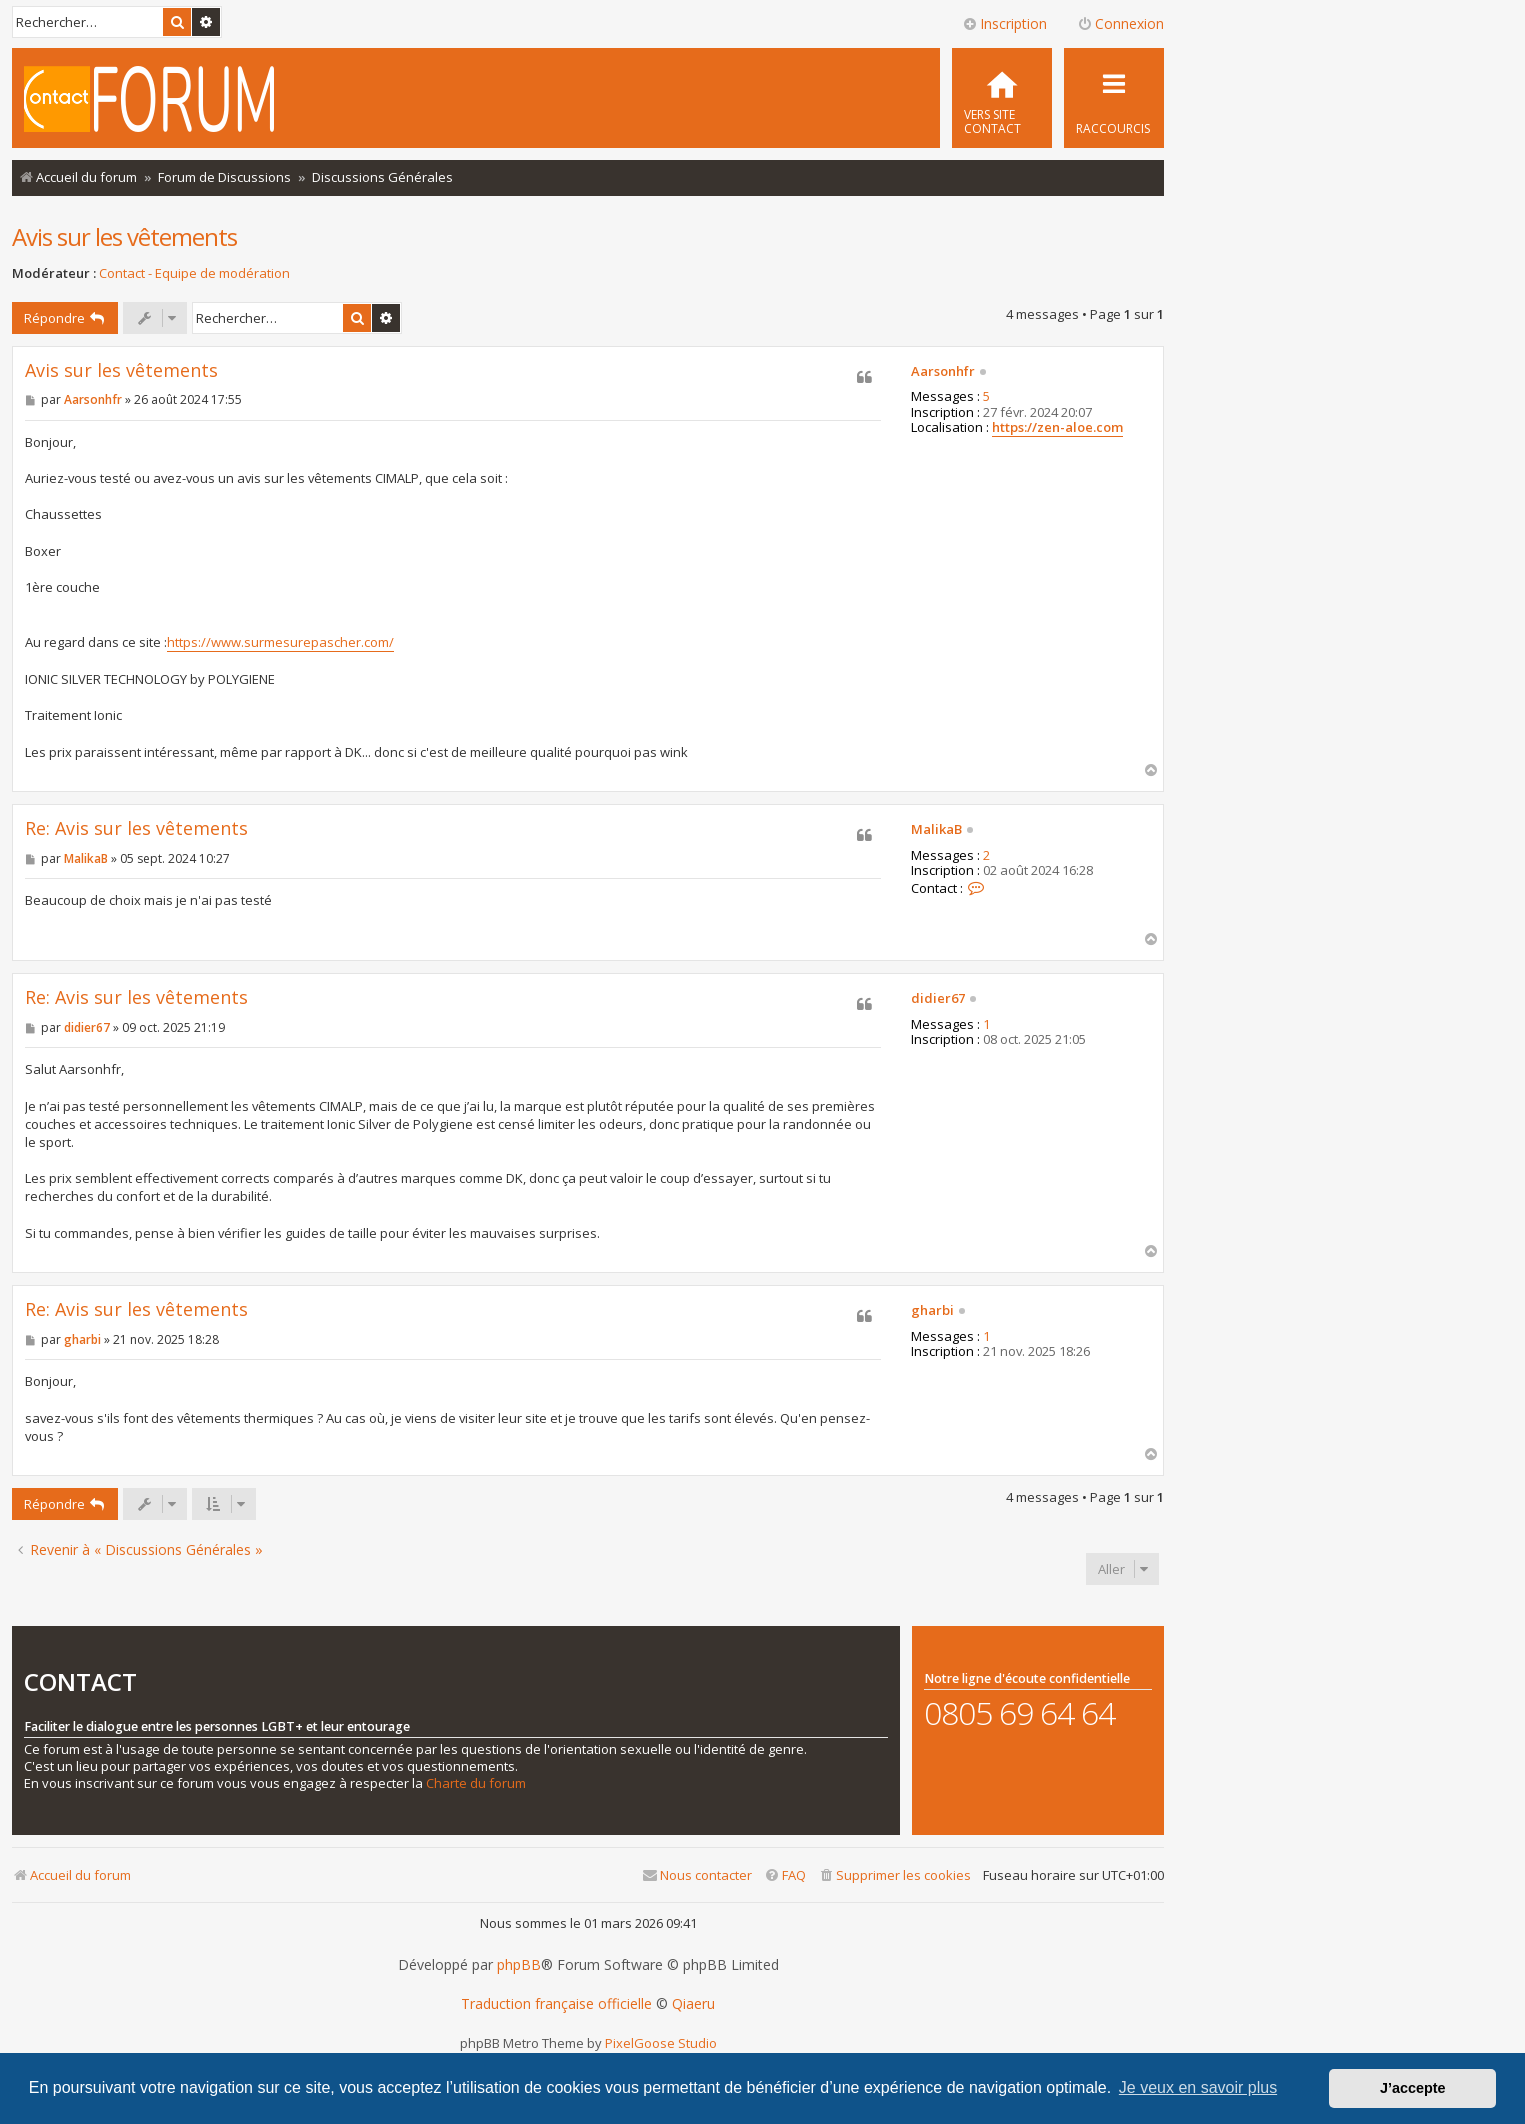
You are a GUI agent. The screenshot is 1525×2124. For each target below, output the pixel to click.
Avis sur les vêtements (124, 236)
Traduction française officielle (556, 2004)
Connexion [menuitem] (1120, 23)
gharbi (932, 1311)
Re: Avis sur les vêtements (136, 828)
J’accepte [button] (1413, 2088)
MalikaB (936, 830)
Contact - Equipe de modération (194, 273)
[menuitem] (1002, 98)
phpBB (519, 1965)
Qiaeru (693, 2004)
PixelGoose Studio (661, 2043)
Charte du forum (476, 1783)
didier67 (938, 999)
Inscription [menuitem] (1004, 23)
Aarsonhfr (943, 372)
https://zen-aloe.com (1057, 428)
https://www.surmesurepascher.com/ (280, 642)
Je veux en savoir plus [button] (1198, 2087)
